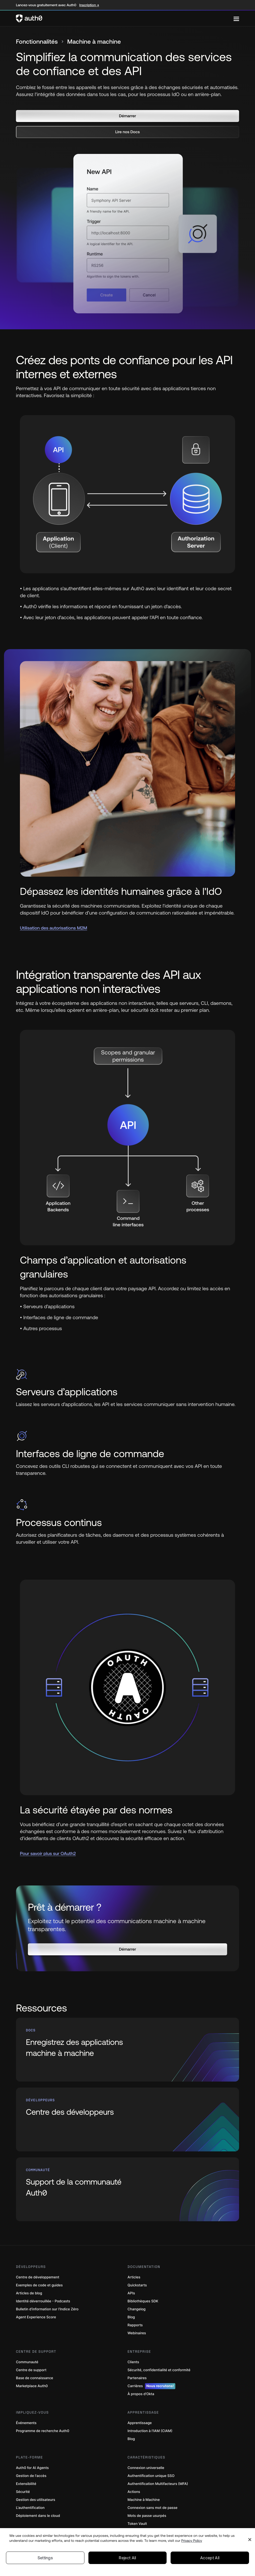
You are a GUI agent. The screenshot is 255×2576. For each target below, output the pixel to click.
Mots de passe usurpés (147, 2516)
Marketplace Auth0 (32, 2386)
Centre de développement (37, 2277)
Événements (26, 2423)
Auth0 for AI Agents (32, 2468)
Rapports (135, 2325)
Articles (134, 2277)
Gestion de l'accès (31, 2476)
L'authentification (30, 2508)
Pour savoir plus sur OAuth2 (48, 1853)
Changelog (136, 2309)
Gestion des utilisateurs (35, 2500)
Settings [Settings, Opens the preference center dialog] (45, 2558)
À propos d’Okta (141, 2394)
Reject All (127, 2558)
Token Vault (137, 2524)
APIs (131, 2293)
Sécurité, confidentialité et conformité (159, 2370)
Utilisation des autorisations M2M (53, 928)
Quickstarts (137, 2285)
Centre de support (31, 2370)
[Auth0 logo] (125, 18)
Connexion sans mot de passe (153, 2508)
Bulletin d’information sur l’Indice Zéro (47, 2309)
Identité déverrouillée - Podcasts (43, 2301)
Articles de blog (29, 2293)
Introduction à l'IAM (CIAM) (150, 2431)
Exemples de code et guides (39, 2285)
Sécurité (23, 2492)
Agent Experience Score (36, 2317)
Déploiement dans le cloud (38, 2516)
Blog (131, 2317)
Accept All (209, 2558)
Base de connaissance (34, 2378)
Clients (133, 2362)
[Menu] (236, 18)
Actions (134, 2492)
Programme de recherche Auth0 (42, 2431)
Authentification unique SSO (151, 2476)
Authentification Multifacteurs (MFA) (158, 2484)
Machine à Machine (144, 2500)
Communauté (27, 2362)
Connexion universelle (146, 2468)
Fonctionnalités (37, 41)
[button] (127, 116)
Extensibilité (26, 2484)
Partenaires (137, 2378)
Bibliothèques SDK (143, 2301)
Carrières (151, 2386)
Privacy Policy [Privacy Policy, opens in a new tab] (191, 2541)
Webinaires (137, 2333)
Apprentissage (140, 2423)
